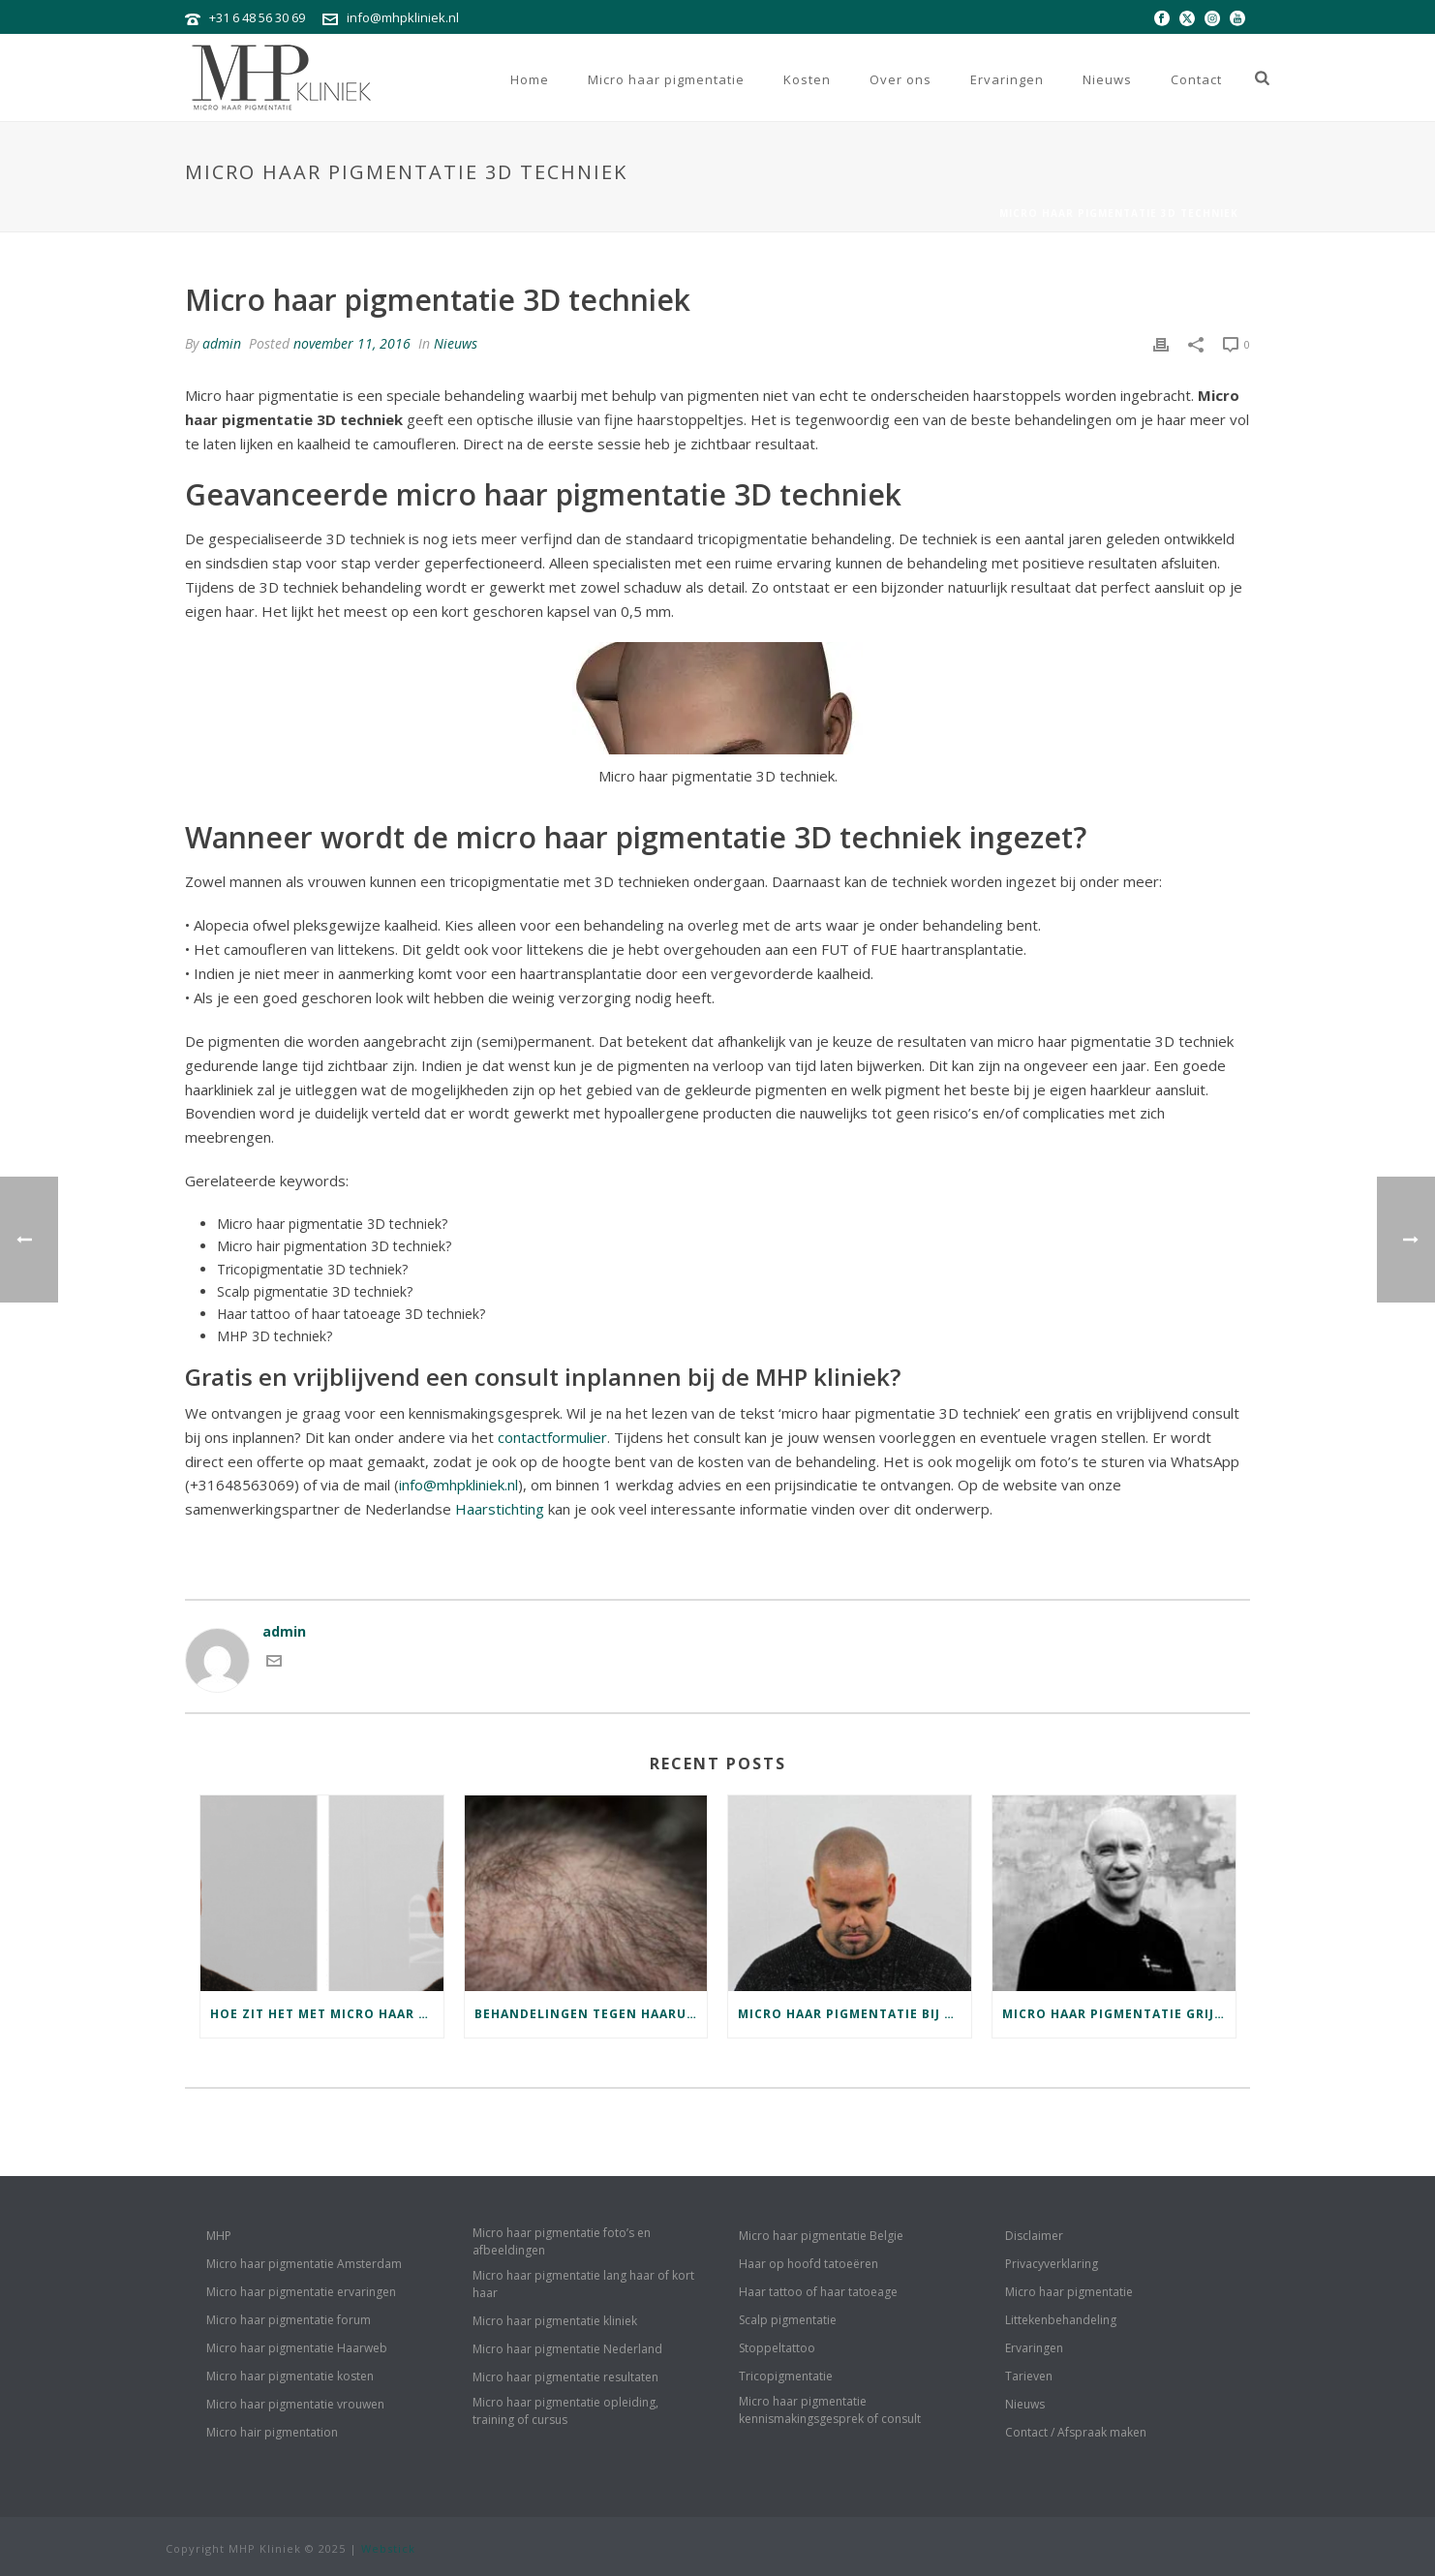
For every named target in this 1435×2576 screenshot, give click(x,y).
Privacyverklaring (1051, 2263)
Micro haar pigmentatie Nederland (567, 2349)
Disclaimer (1034, 2235)
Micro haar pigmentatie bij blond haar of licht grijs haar (854, 2014)
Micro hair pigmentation (272, 2432)
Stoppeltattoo (777, 2348)
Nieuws (1107, 79)
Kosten (807, 79)
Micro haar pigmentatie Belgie (821, 2235)
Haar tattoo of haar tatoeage (818, 2292)
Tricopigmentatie (786, 2376)
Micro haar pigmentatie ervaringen (301, 2292)
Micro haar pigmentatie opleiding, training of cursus (565, 2411)
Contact (1196, 79)
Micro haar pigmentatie (666, 79)
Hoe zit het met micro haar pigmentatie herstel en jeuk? (326, 2014)
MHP (218, 2235)
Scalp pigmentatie (788, 2320)
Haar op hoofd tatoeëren (808, 2263)
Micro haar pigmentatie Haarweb (296, 2348)
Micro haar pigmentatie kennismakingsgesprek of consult (830, 2410)
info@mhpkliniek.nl (403, 17)
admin (221, 343)
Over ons (900, 79)
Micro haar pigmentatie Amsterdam (304, 2263)
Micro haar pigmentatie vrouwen (295, 2404)
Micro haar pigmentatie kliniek (555, 2321)
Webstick (388, 2548)
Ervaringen (1007, 79)
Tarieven (1029, 2376)
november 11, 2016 (352, 343)
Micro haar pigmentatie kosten (290, 2376)
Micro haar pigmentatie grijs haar (1119, 2014)
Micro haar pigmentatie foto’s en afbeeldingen (562, 2241)
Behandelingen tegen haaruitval (591, 2014)
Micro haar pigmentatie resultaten (565, 2377)
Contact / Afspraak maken (1075, 2432)
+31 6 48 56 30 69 (257, 17)
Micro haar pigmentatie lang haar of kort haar (583, 2284)
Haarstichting (499, 1508)
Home (529, 79)
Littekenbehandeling (1060, 2320)
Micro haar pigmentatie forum (288, 2320)
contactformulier (552, 1437)
